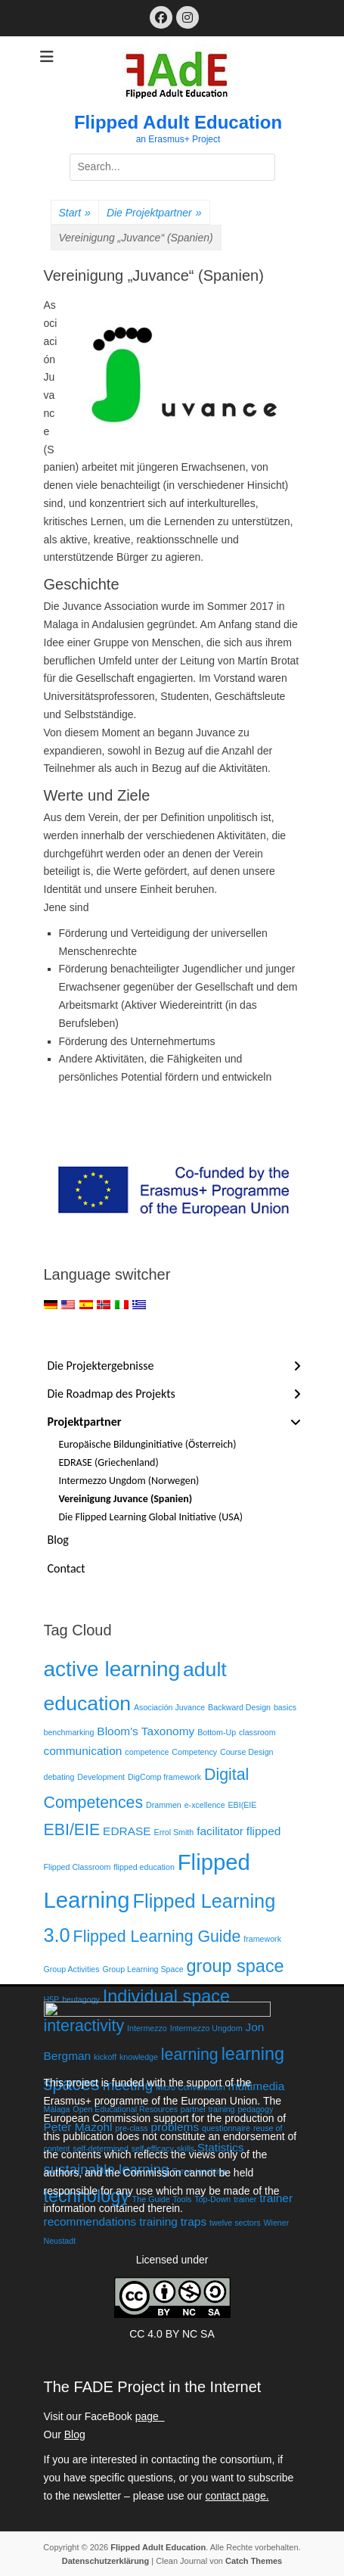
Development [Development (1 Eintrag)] (101, 1776)
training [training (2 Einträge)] (158, 2221)
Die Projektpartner (154, 213)
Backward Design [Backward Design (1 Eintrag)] (239, 1707)
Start (75, 213)
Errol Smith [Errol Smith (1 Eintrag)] (174, 1832)
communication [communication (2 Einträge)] (83, 1750)
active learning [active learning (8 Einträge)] (112, 1669)
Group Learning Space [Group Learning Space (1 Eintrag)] (142, 1969)
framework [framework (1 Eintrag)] (262, 1938)
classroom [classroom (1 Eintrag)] (257, 1732)
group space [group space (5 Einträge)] (235, 1966)
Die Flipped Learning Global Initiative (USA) (151, 1516)
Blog (58, 1539)
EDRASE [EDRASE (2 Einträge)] (127, 1831)
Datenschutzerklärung (106, 2560)
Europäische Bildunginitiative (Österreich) (148, 1444)
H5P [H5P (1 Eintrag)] (52, 1999)
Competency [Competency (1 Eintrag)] (194, 1751)
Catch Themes (253, 2560)
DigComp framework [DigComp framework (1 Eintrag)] (164, 1776)
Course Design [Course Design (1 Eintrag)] (246, 1751)
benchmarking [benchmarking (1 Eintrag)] (69, 1732)
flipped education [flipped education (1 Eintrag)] (144, 1866)
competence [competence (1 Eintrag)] (147, 1751)
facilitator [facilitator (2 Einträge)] (220, 1831)
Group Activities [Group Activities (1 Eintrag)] (72, 1969)
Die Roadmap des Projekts (111, 1393)
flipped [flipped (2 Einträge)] (263, 1831)
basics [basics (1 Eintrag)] (285, 1707)
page (150, 2416)
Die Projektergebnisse (101, 1365)
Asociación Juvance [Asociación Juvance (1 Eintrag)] (169, 1707)
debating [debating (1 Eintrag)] (59, 1776)
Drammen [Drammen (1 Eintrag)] (163, 1804)
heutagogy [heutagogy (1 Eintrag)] (81, 1999)
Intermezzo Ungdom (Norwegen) (129, 1480)
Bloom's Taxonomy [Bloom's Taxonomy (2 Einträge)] (145, 1731)
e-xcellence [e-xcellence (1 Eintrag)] (204, 1804)
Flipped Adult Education (178, 122)
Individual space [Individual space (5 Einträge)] (166, 1996)
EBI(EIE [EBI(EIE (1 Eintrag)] (242, 1804)
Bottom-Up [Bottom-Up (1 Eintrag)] (216, 1732)
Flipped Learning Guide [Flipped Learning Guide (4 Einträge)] (157, 1936)
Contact (66, 1568)
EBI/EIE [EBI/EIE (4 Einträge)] (72, 1830)
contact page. (237, 2496)
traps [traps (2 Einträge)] (193, 2221)
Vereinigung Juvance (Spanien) (126, 1498)
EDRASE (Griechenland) (109, 1462)
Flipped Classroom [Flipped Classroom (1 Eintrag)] (77, 1866)
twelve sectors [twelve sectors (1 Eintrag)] (235, 2222)
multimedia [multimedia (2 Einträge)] (256, 2086)
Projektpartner (85, 1421)
